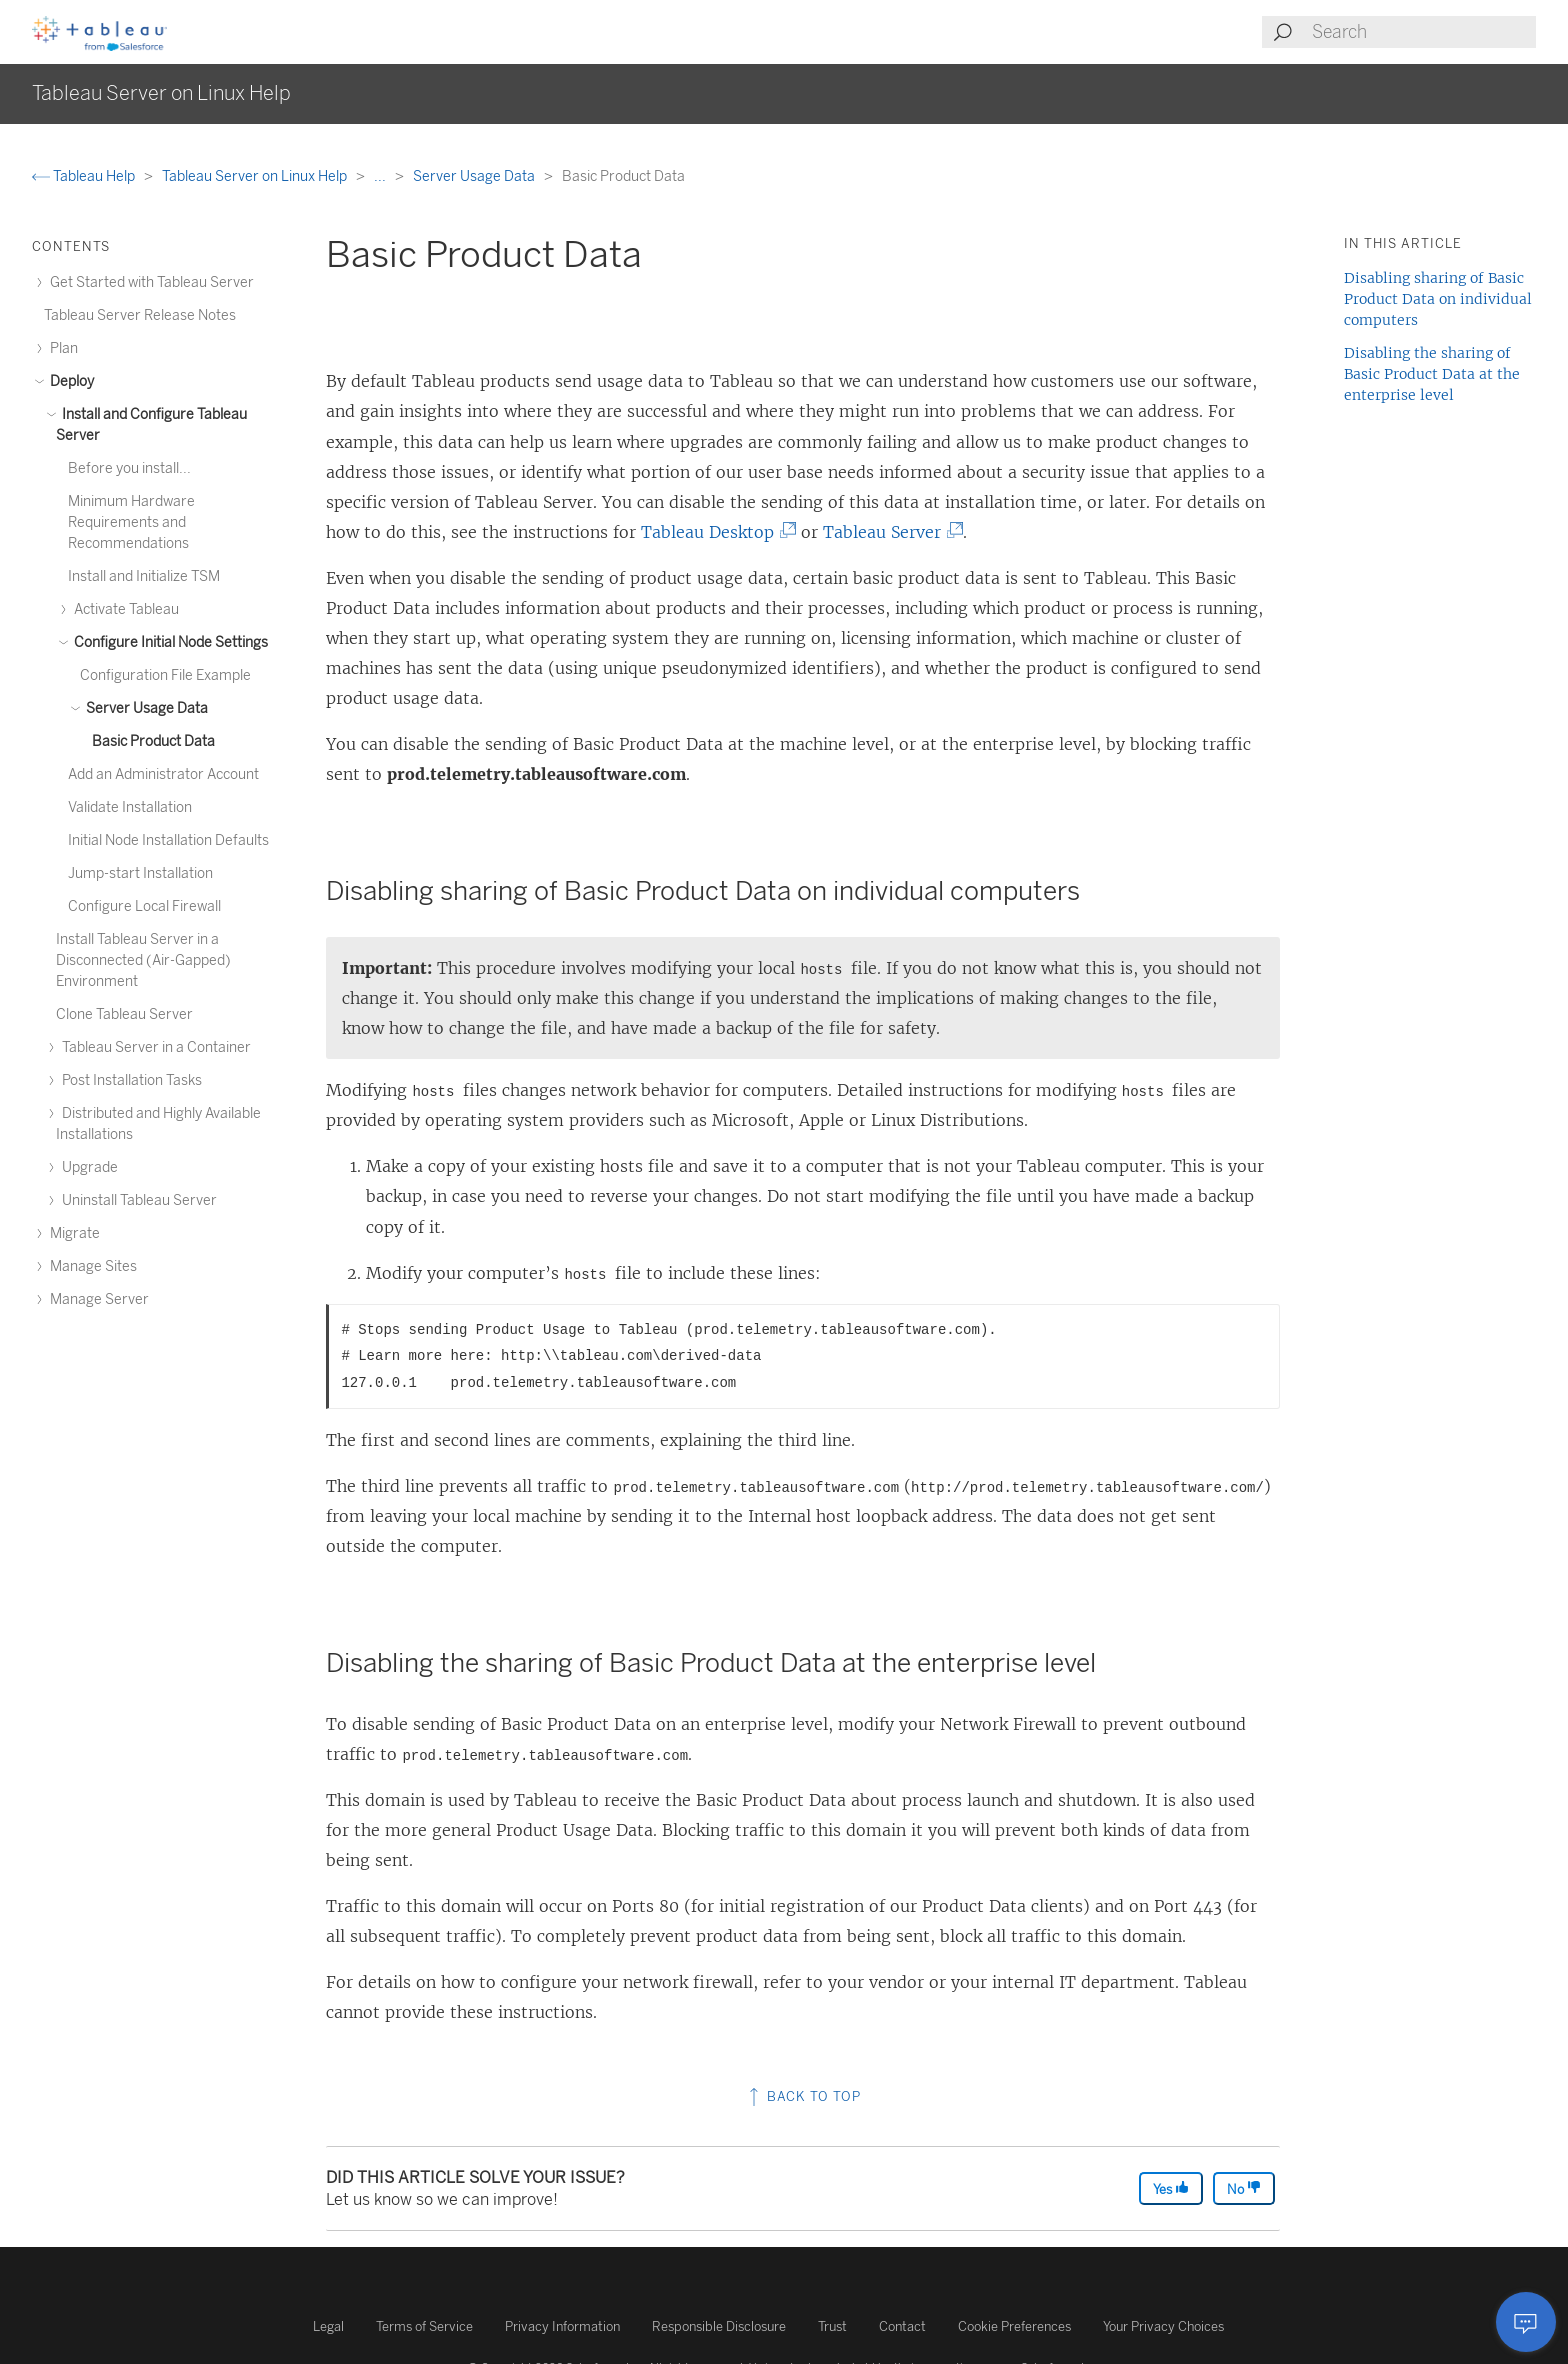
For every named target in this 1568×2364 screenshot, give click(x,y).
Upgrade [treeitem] (87, 1167)
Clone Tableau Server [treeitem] (124, 1014)
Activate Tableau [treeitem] (123, 609)
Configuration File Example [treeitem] (165, 675)
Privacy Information (562, 2326)
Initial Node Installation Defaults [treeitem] (168, 840)
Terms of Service (424, 2326)
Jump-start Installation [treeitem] (140, 873)
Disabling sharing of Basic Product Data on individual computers (1438, 299)
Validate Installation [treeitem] (130, 807)
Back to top (803, 2096)
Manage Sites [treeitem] (90, 1266)
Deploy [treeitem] (69, 381)
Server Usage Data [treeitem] (144, 708)
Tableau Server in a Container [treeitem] (153, 1047)
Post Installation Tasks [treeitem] (129, 1080)
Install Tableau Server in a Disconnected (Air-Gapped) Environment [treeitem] (143, 960)
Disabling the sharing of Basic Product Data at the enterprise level (1432, 374)
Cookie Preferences (1014, 2326)
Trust (832, 2326)
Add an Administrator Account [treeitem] (163, 774)
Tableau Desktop (713, 532)
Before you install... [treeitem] (129, 468)
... (381, 176)
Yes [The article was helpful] (1171, 2188)
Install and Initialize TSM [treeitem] (144, 576)
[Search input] (1423, 32)
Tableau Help (85, 176)
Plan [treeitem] (61, 348)
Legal (328, 2326)
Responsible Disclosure (719, 2326)
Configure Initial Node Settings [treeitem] (168, 642)
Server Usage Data (475, 176)
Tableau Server (888, 532)
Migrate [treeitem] (72, 1233)
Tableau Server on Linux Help (256, 176)
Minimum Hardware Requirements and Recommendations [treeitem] (131, 522)
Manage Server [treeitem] (96, 1299)
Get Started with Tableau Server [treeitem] (149, 282)
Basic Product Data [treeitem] (153, 741)
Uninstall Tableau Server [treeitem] (136, 1200)
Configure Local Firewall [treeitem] (144, 906)
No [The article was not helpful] (1244, 2188)
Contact (902, 2326)
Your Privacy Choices (1163, 2326)
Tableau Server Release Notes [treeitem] (140, 315)
